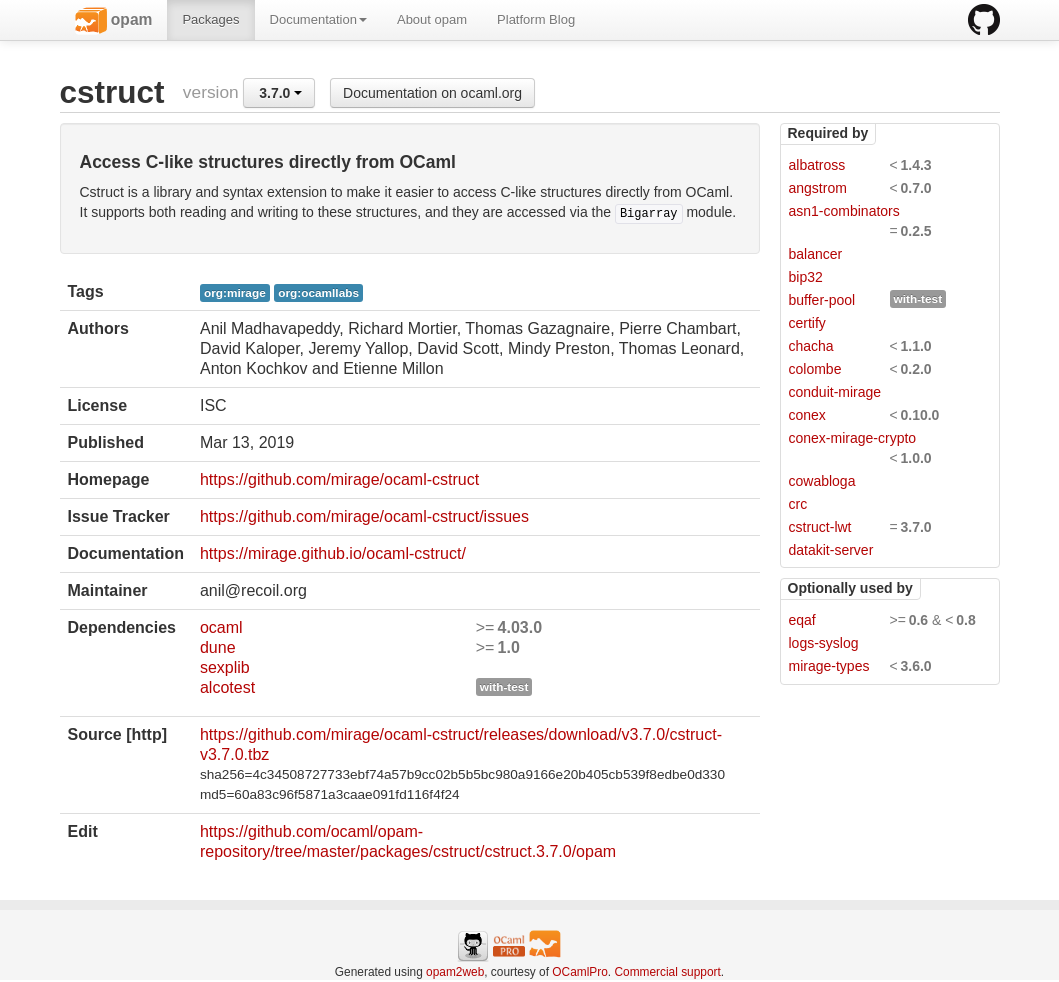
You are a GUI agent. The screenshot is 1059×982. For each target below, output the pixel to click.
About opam (432, 19)
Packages (210, 19)
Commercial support (667, 972)
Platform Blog (536, 19)
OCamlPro (580, 972)
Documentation (318, 19)
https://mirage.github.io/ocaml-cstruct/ (333, 553)
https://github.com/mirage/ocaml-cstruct (339, 479)
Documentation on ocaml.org (432, 93)
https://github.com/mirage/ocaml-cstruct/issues (364, 516)
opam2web (455, 972)
